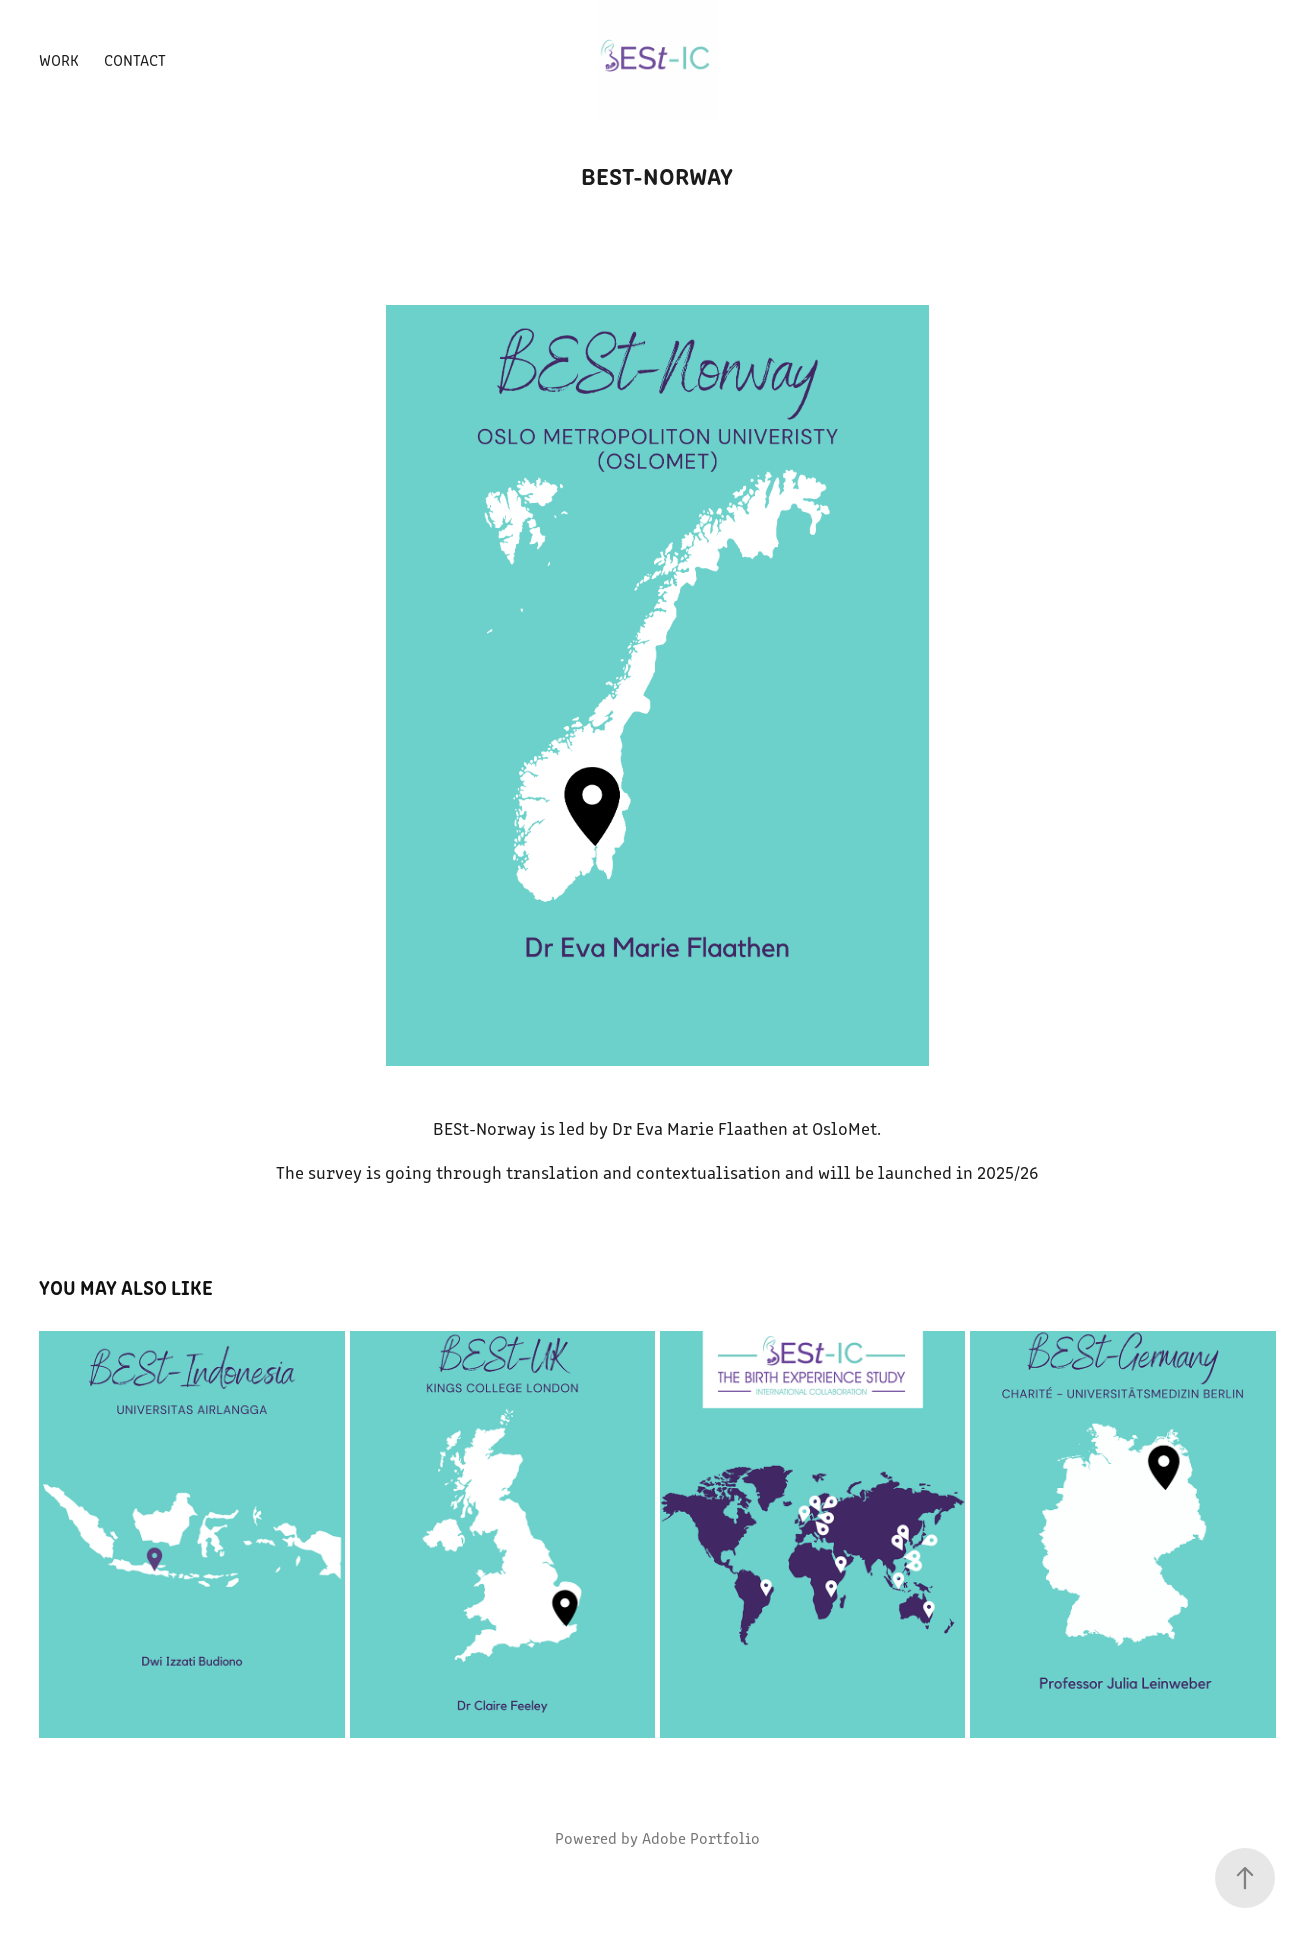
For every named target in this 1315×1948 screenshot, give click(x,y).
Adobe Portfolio (701, 1837)
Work (59, 59)
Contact (135, 59)
